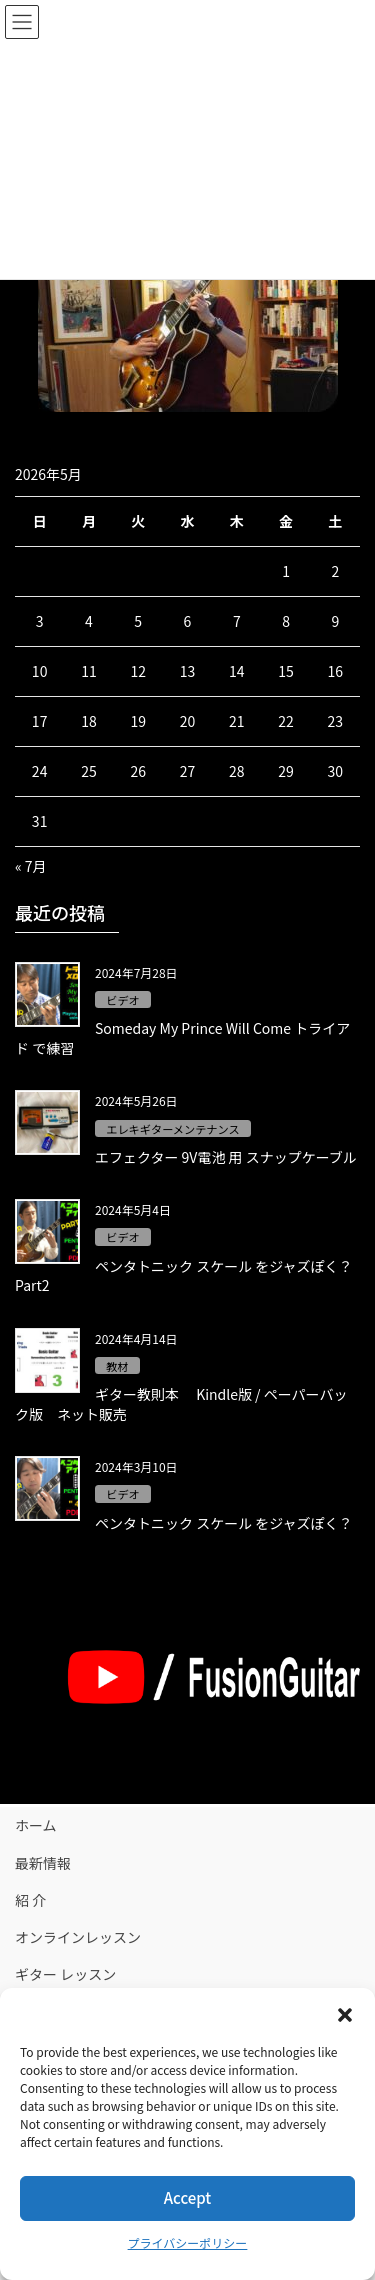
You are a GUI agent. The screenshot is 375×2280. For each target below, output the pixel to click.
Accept (187, 2197)
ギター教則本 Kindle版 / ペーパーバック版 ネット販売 (181, 1404)
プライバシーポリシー (188, 2242)
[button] (345, 2013)
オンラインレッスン (78, 1937)
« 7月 (31, 866)
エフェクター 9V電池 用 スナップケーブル (226, 1157)
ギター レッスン (65, 1974)
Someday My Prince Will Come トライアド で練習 (182, 1038)
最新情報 (43, 1863)
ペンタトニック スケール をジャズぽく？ (224, 1523)
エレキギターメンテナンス (173, 1129)
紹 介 (30, 1900)
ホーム (36, 1825)
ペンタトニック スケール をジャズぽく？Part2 (184, 1276)
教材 (117, 1366)
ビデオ (123, 1000)
